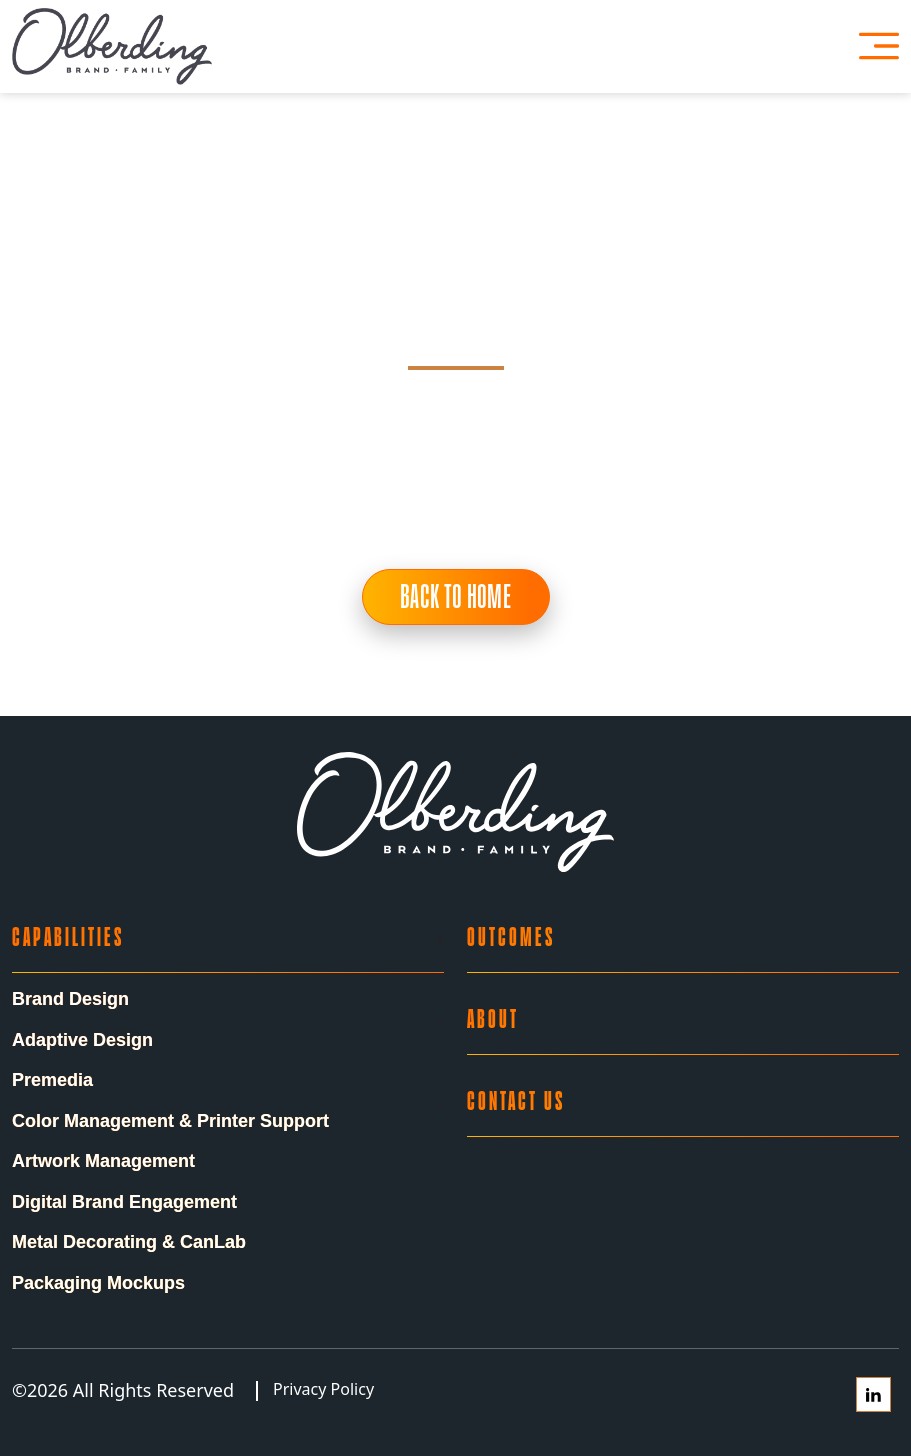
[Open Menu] (879, 46)
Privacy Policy (323, 1389)
